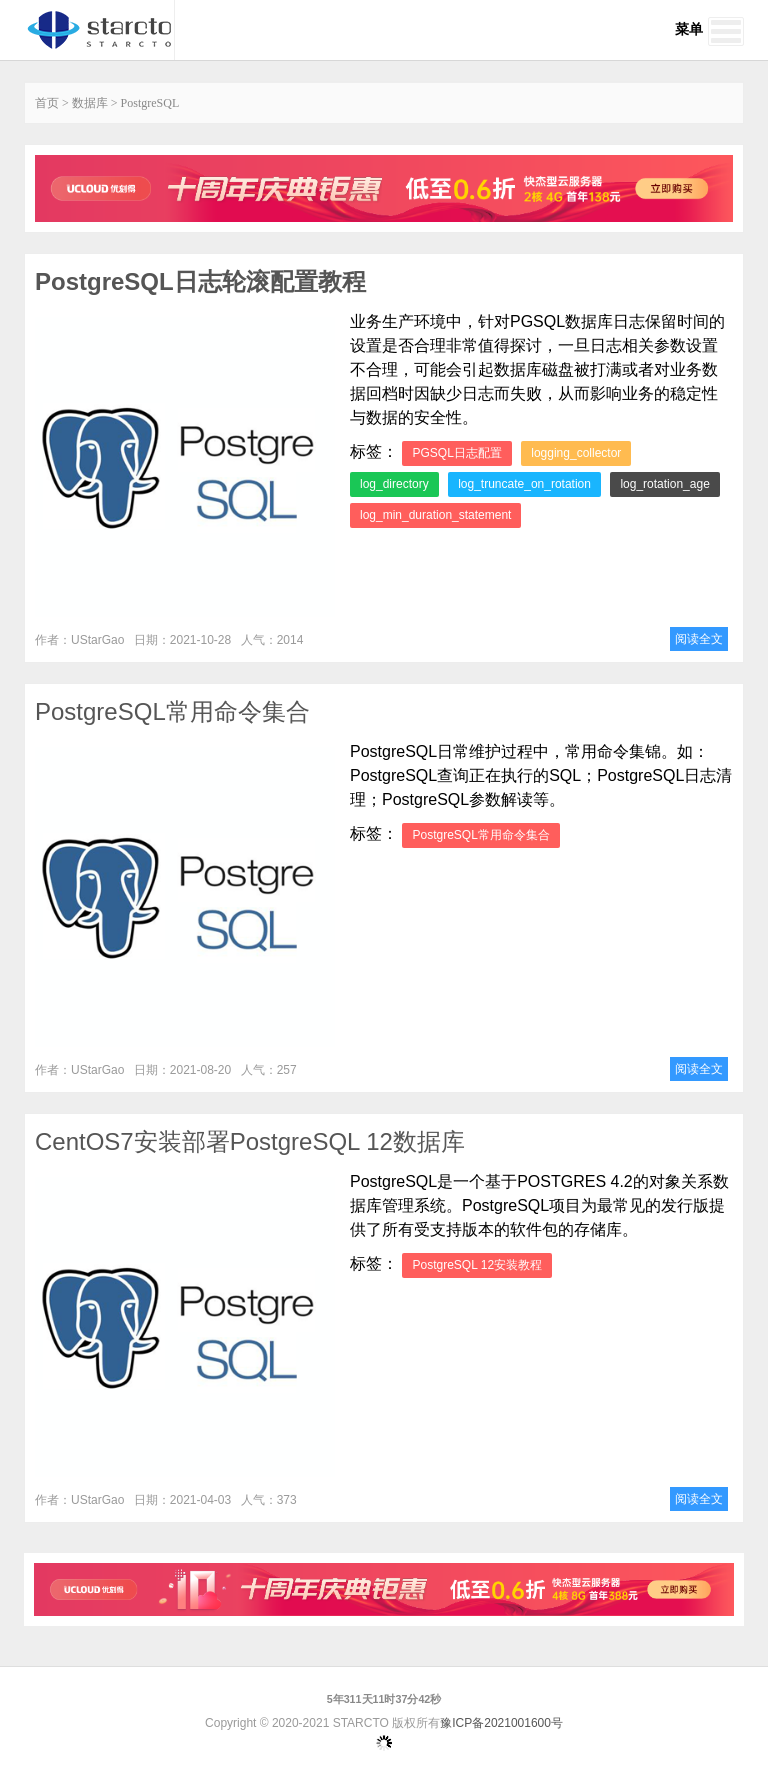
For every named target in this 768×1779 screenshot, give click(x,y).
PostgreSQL (150, 103)
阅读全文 (699, 639)
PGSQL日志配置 (456, 453)
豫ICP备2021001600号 (501, 1723)
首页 (47, 103)
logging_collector (576, 453)
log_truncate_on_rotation (524, 484)
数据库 (90, 103)
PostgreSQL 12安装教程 (477, 1265)
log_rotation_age (664, 484)
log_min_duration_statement (435, 515)
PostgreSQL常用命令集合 (172, 711)
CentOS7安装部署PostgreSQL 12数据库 (250, 1141)
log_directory (394, 484)
